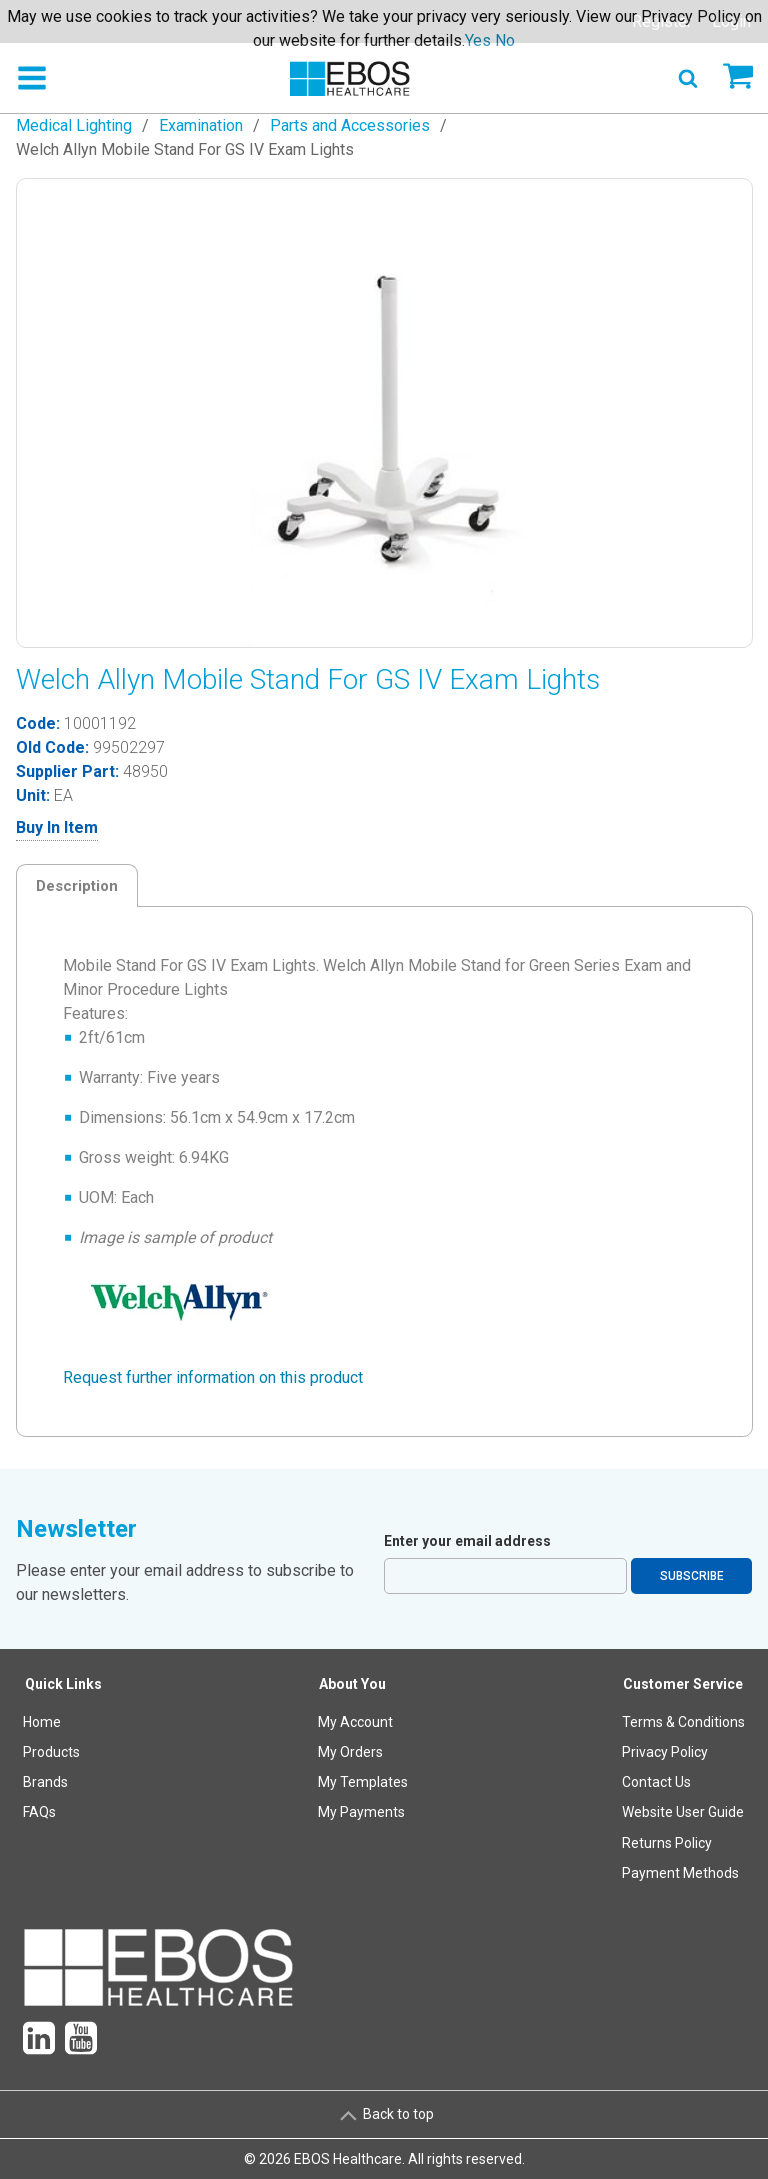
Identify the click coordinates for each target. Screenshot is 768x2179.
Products (51, 1752)
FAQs (39, 1812)
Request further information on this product (213, 1377)
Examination (201, 125)
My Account (355, 1722)
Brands (45, 1782)
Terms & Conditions (683, 1722)
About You (352, 1684)
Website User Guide (683, 1812)
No (505, 40)
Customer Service (683, 1684)
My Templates (363, 1782)
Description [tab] (77, 886)
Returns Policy (667, 1843)
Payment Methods (680, 1873)
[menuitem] (64, 1782)
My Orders (350, 1752)
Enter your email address (467, 1541)
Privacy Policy (665, 1752)
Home (42, 1722)
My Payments (361, 1812)
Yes (478, 40)
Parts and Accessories (350, 125)
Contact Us (656, 1782)
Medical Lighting (74, 125)
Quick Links (63, 1684)
